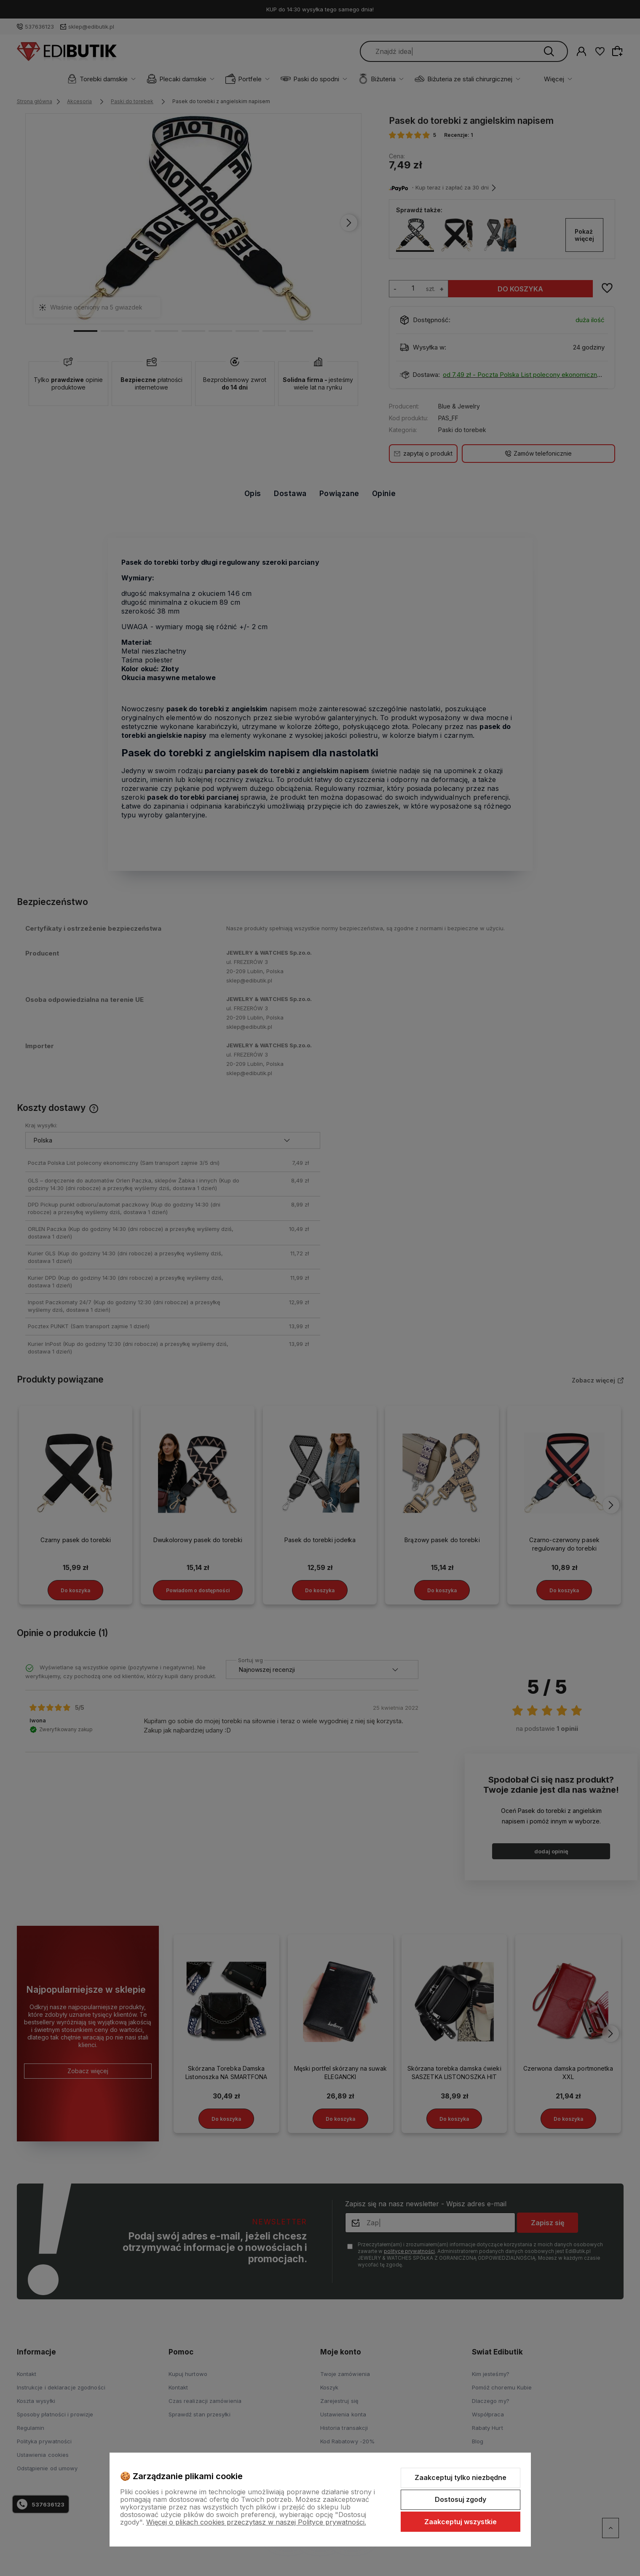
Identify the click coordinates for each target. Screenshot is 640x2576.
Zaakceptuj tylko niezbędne (460, 2477)
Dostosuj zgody (460, 2499)
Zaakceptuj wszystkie (460, 2521)
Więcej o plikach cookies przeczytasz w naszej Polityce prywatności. (256, 2522)
